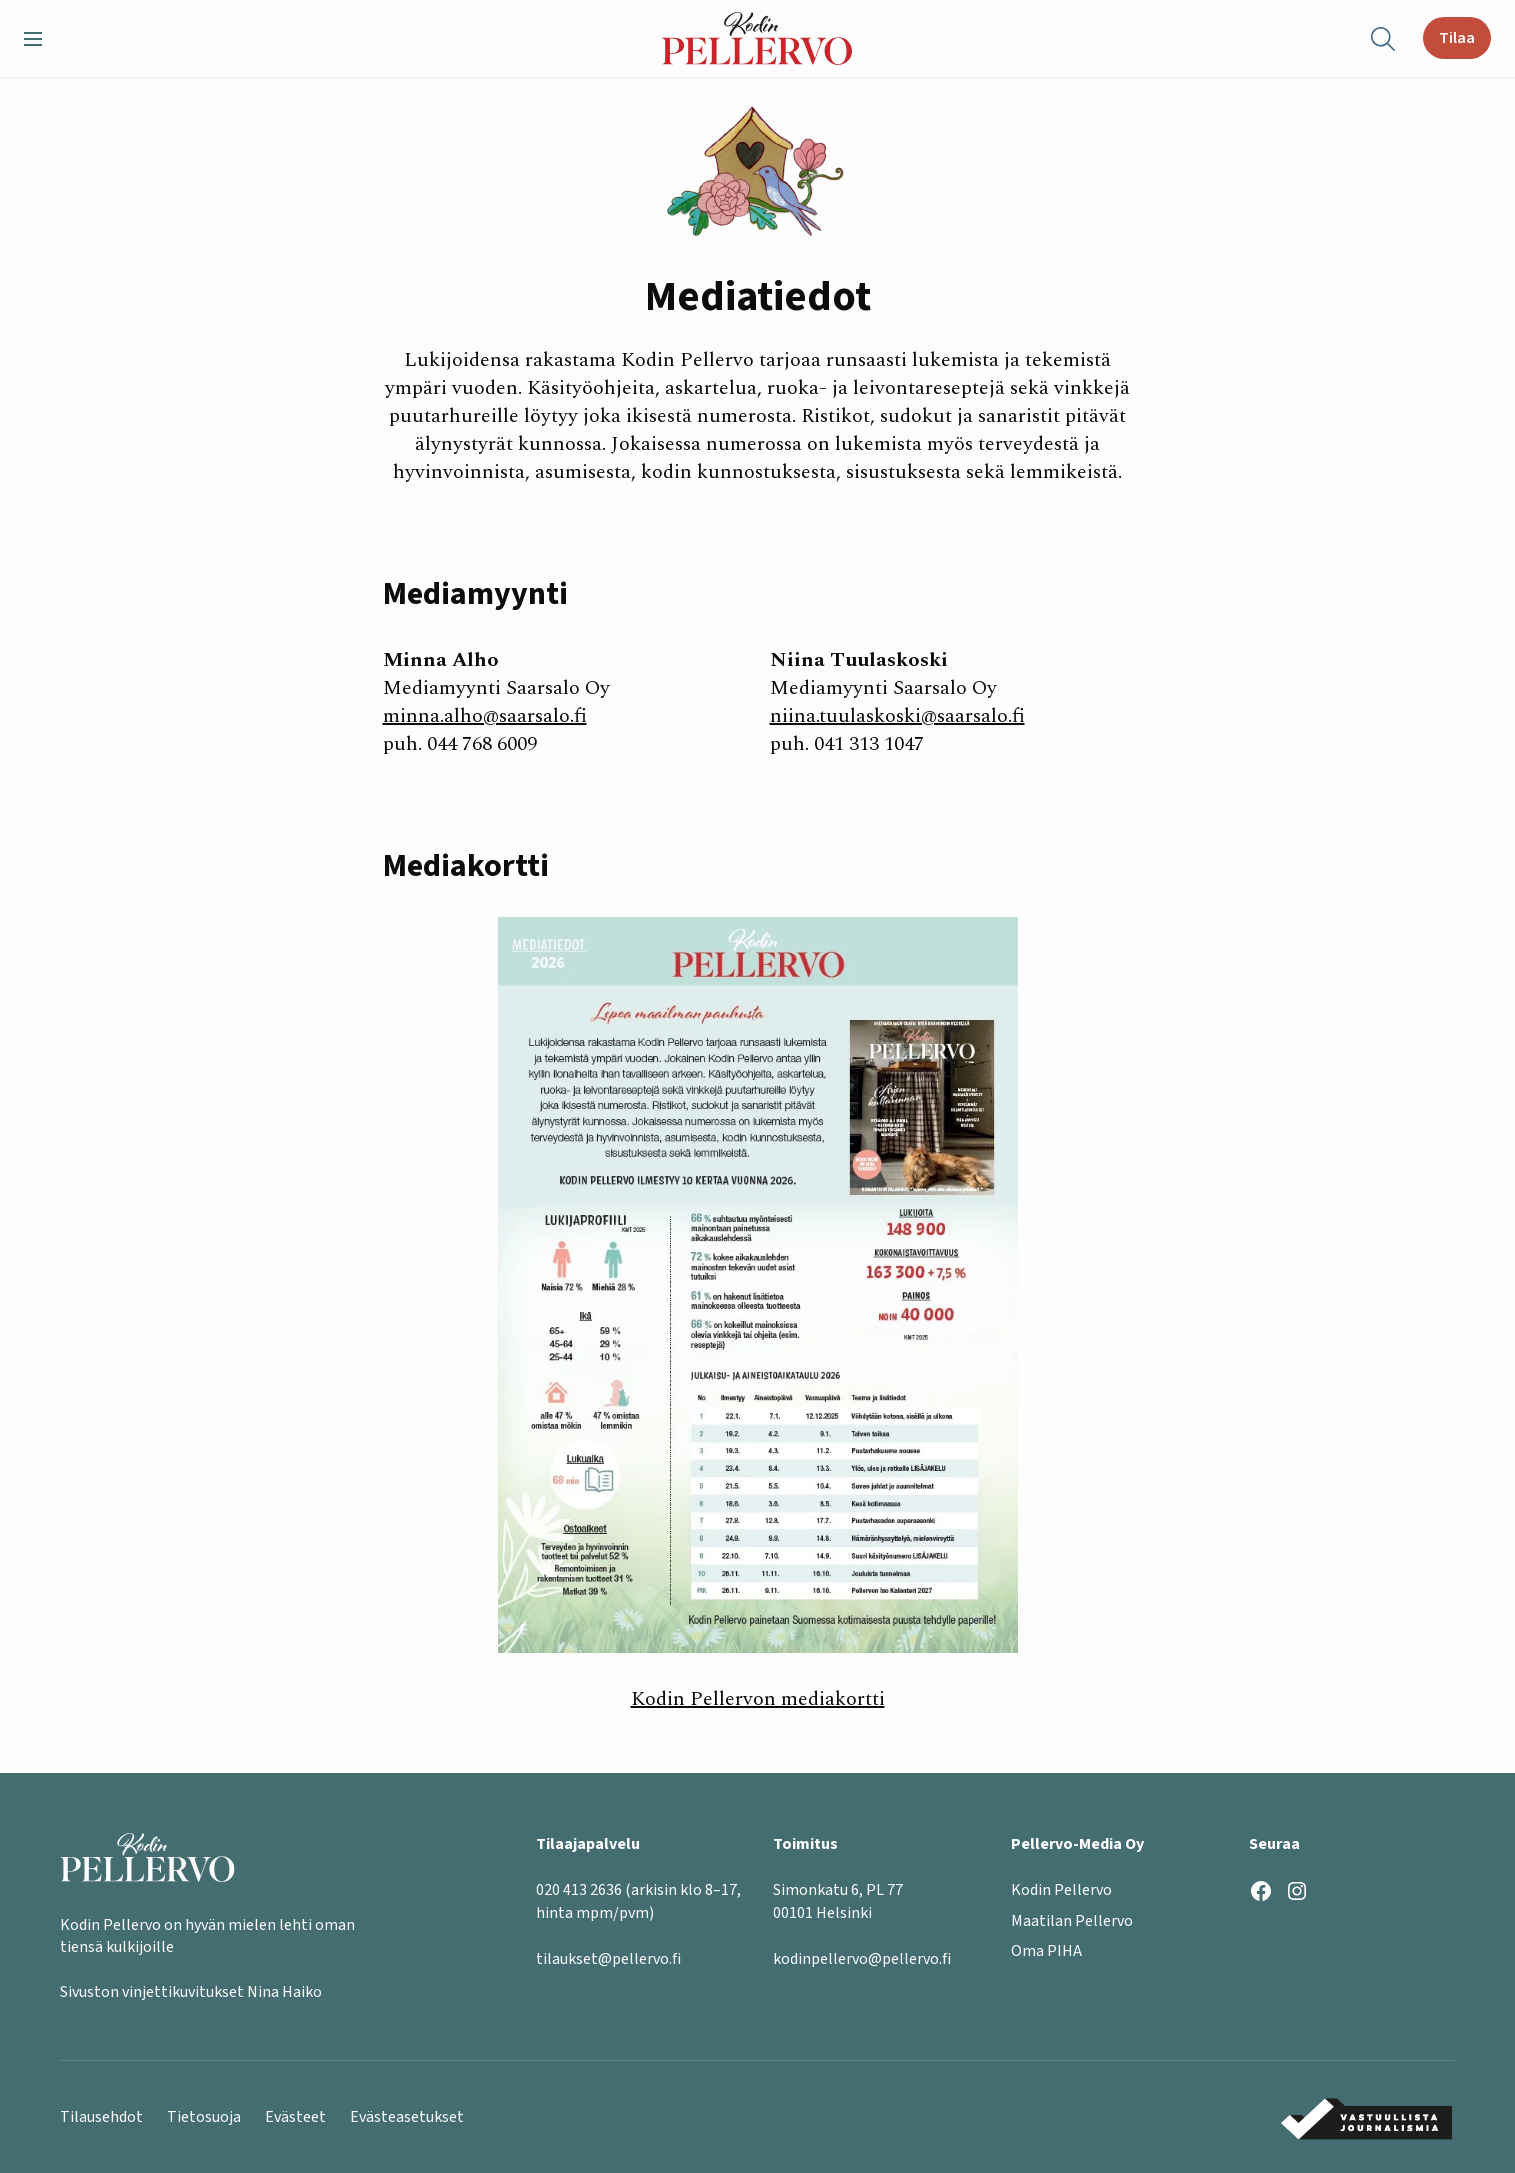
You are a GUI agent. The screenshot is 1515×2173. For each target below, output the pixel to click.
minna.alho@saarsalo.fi (485, 716)
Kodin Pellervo (1061, 1891)
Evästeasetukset (407, 2117)
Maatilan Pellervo (1072, 1921)
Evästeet (295, 2117)
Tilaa (1457, 38)
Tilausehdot (101, 2117)
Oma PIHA (1046, 1952)
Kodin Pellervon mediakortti (758, 1699)
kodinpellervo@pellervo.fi (862, 1960)
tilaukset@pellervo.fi (608, 1960)
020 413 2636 (579, 1891)
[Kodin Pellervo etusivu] (757, 38)
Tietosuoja (204, 2117)
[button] (41, 39)
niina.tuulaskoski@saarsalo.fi (897, 716)
